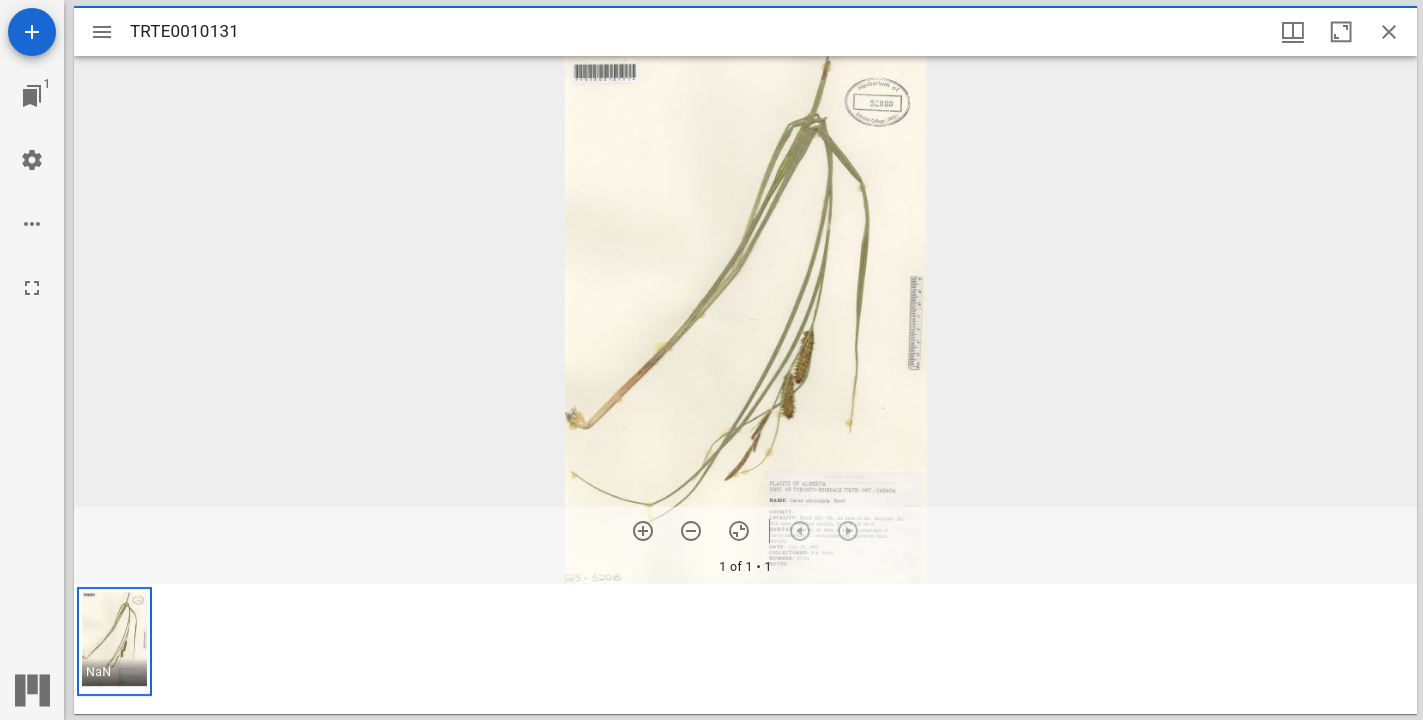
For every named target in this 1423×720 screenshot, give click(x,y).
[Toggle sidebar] (102, 32)
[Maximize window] (1341, 32)
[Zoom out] (691, 531)
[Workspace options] (32, 224)
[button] (114, 641)
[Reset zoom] (739, 531)
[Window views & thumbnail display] (1293, 32)
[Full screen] (32, 288)
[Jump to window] (32, 96)
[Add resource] (32, 32)
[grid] (745, 649)
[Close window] (1389, 32)
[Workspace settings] (32, 160)
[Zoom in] (643, 531)
